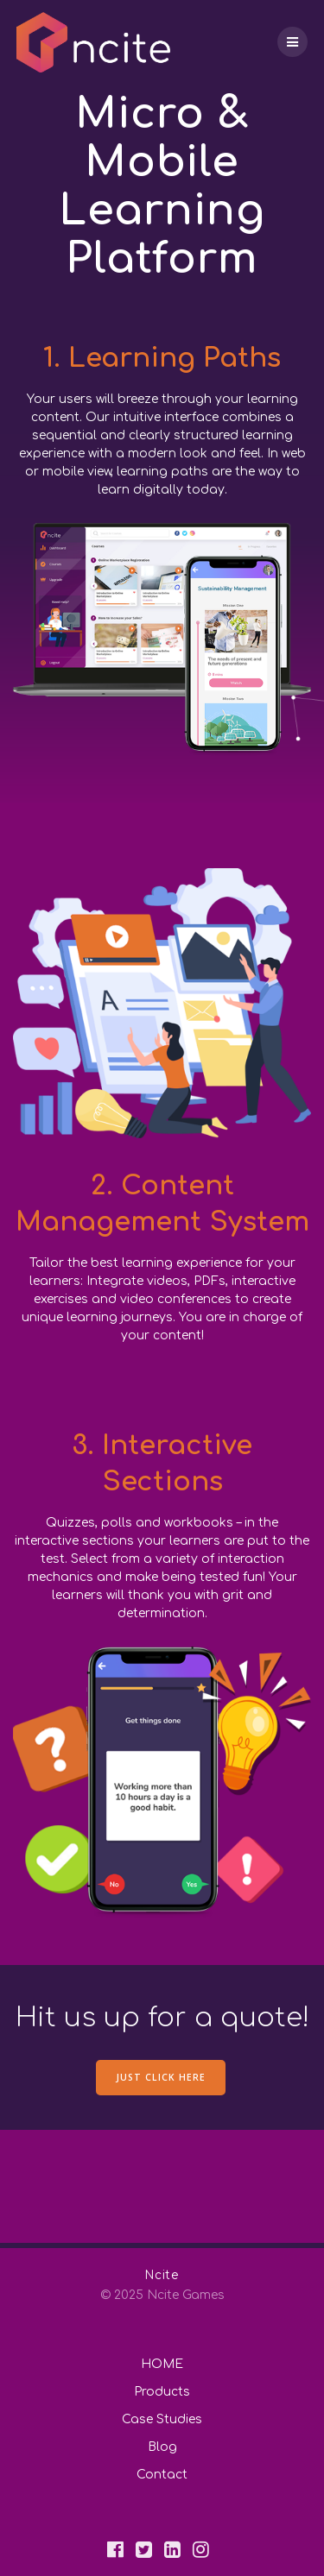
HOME (162, 2364)
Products (162, 2391)
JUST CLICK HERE (161, 2077)
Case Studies (162, 2419)
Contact (162, 2474)
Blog (162, 2447)
